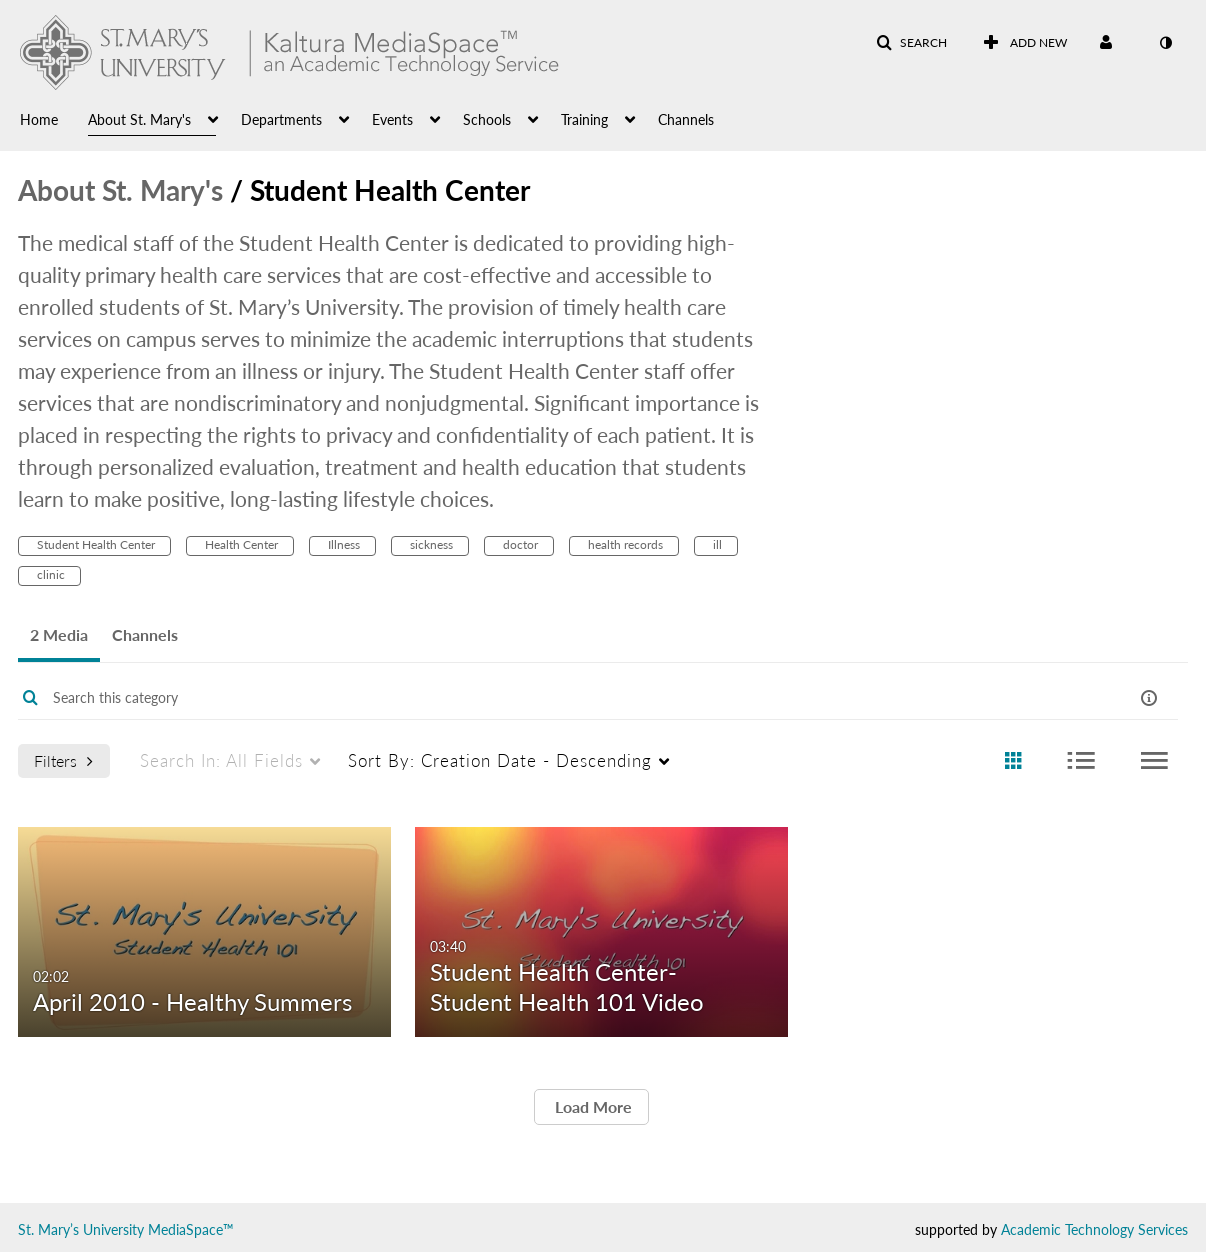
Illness (342, 544)
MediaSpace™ (191, 1229)
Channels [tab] (145, 634)
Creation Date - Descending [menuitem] (500, 760)
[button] (911, 43)
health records (624, 544)
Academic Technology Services (1094, 1229)
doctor (519, 544)
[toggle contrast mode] (1165, 43)
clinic (49, 574)
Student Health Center (94, 544)
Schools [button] (487, 119)
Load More (591, 1106)
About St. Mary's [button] (139, 119)
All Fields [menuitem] (221, 760)
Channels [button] (686, 119)
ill (716, 544)
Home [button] (39, 119)
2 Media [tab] (59, 634)
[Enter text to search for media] (536, 698)
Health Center (240, 544)
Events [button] (392, 119)
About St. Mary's (120, 190)
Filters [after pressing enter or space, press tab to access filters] (63, 760)
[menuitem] (54, 118)
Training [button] (584, 119)
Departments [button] (281, 119)
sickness (430, 544)
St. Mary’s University (81, 1229)
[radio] (1013, 761)
